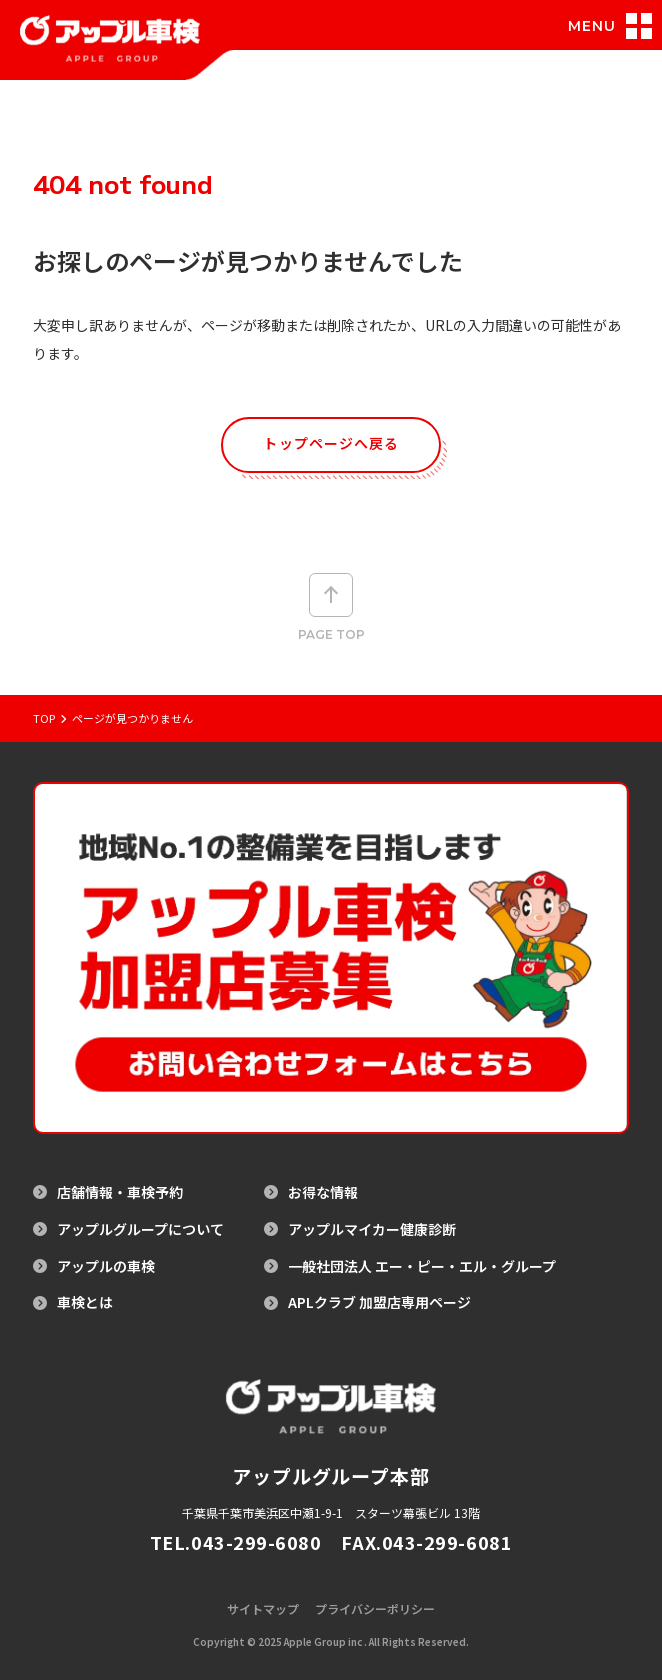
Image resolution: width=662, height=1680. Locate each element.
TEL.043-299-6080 (236, 1542)
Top (44, 718)
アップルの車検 (106, 1266)
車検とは (85, 1302)
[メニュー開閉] (614, 26)
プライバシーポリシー (375, 1608)
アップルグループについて (140, 1229)
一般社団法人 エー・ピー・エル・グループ (422, 1266)
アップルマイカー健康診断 (372, 1229)
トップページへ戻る (331, 443)
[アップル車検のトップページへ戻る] (110, 51)
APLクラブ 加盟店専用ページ (379, 1302)
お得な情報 (323, 1192)
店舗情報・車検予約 (120, 1192)
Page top (331, 607)
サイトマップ (263, 1608)
